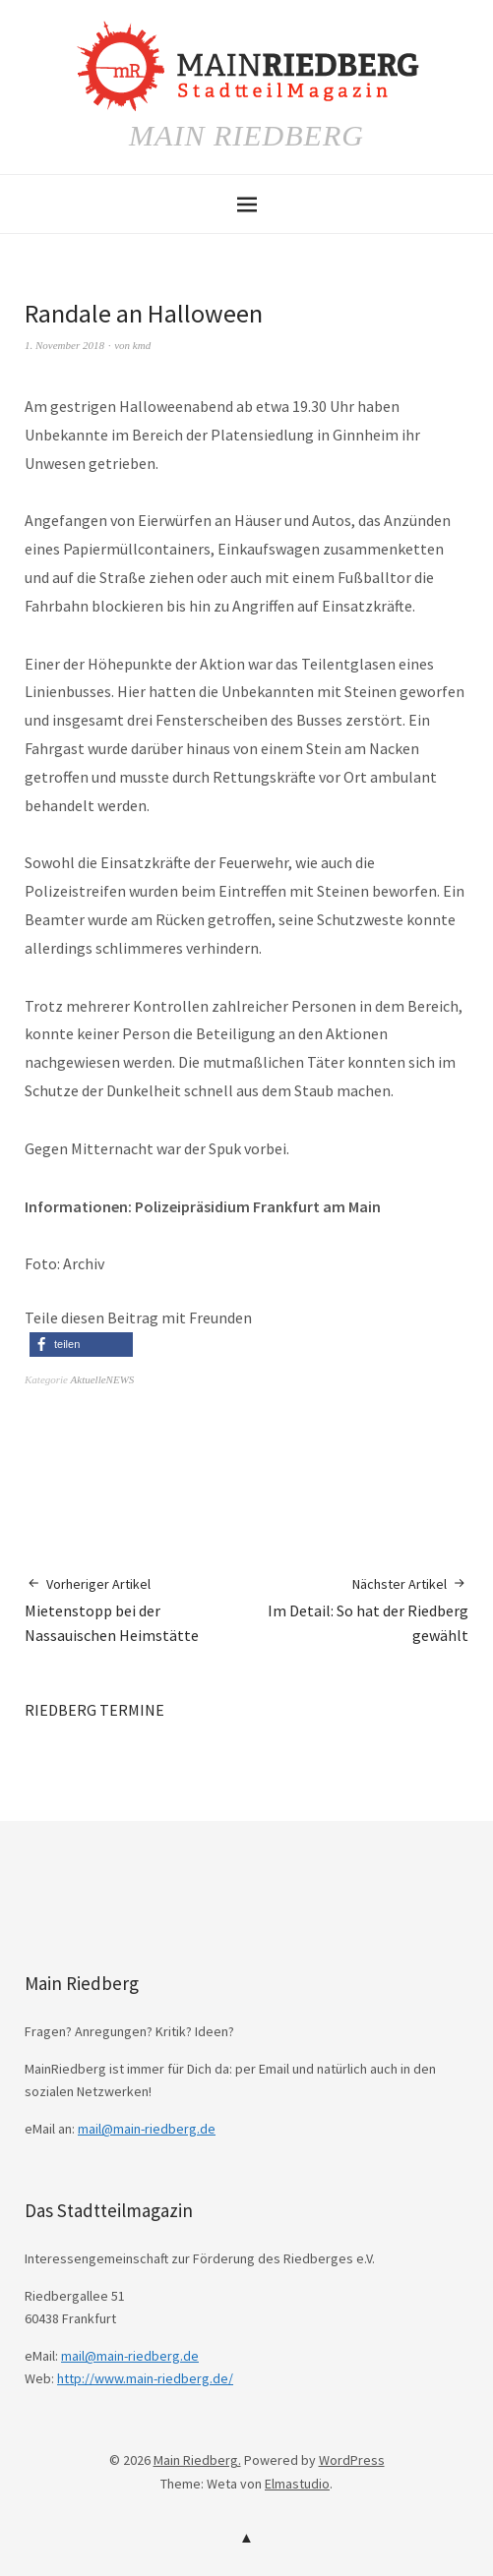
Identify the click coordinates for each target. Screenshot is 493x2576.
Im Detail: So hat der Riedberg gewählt (358, 1609)
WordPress (352, 2460)
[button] (81, 1344)
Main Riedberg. (197, 2460)
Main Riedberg (246, 135)
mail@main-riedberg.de (147, 2128)
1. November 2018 (64, 345)
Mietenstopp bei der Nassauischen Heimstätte (136, 1609)
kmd (142, 345)
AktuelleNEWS (103, 1379)
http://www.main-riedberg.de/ (145, 2378)
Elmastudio (297, 2483)
